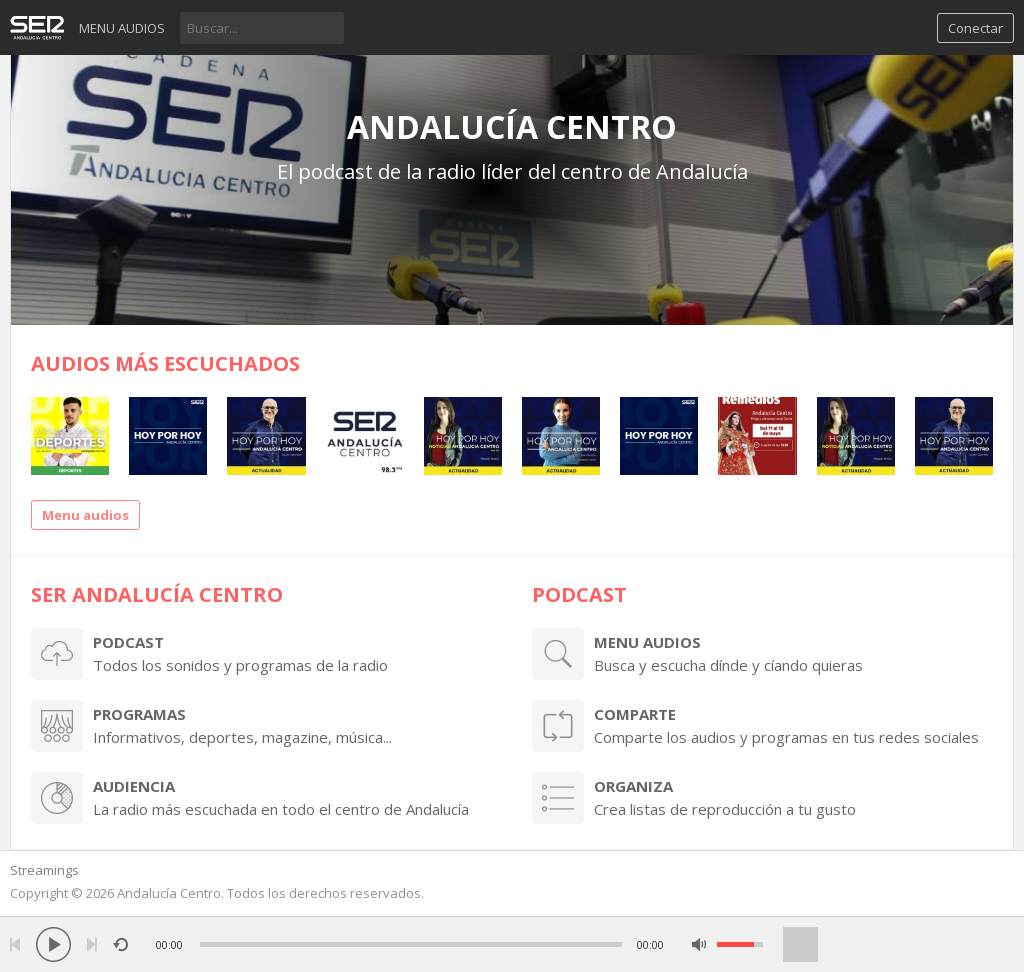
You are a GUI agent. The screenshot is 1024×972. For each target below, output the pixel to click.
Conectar (975, 28)
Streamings (44, 870)
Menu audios (122, 28)
